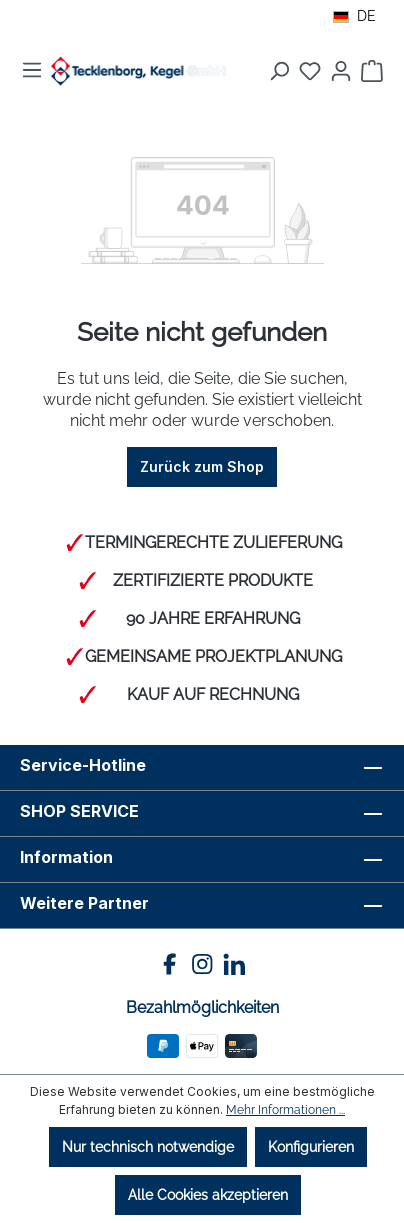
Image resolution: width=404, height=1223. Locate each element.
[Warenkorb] (372, 71)
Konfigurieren (311, 1147)
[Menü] (32, 70)
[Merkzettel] (310, 71)
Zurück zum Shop (202, 466)
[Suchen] (279, 71)
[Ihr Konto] (341, 71)
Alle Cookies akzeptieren (208, 1195)
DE (354, 16)
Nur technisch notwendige (148, 1147)
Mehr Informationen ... (285, 1110)
